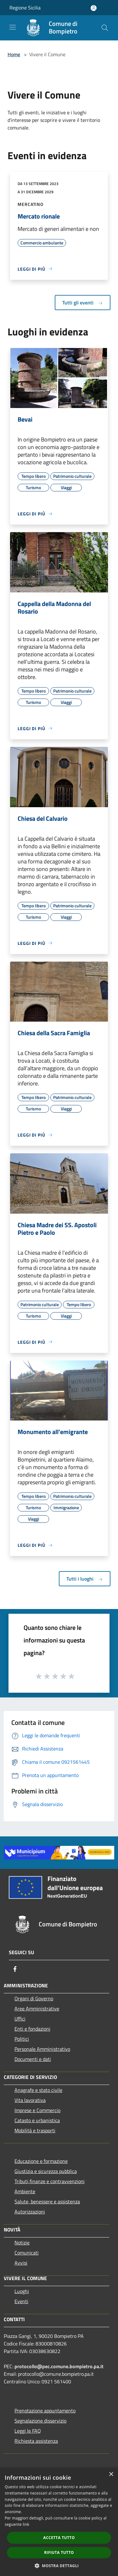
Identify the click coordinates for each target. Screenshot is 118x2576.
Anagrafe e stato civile (38, 2090)
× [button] (111, 2474)
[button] (59, 2565)
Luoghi (21, 2291)
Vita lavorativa (30, 2100)
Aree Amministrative (36, 2008)
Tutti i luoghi (84, 1578)
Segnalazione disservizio (40, 2420)
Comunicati (26, 2252)
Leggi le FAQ (27, 2431)
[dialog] (59, 2522)
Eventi (21, 2301)
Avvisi (20, 2263)
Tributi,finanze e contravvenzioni (49, 2181)
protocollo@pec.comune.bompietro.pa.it (59, 2366)
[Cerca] (105, 28)
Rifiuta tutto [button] (59, 2552)
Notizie (22, 2242)
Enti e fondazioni (32, 2029)
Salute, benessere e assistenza (47, 2201)
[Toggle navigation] (12, 27)
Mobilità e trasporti (34, 2130)
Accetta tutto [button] (59, 2537)
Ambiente (24, 2191)
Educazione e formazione (41, 2161)
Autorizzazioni (29, 2211)
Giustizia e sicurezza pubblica (45, 2171)
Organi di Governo (33, 1998)
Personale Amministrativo (42, 2049)
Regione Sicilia (25, 7)
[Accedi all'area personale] (93, 8)
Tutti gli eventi (82, 302)
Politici (21, 2039)
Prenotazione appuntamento (45, 2410)
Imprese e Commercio (37, 2110)
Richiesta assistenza (36, 2441)
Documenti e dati (32, 2059)
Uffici (19, 2018)
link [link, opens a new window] (26, 2524)
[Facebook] (15, 1969)
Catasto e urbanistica (37, 2120)
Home (14, 54)
